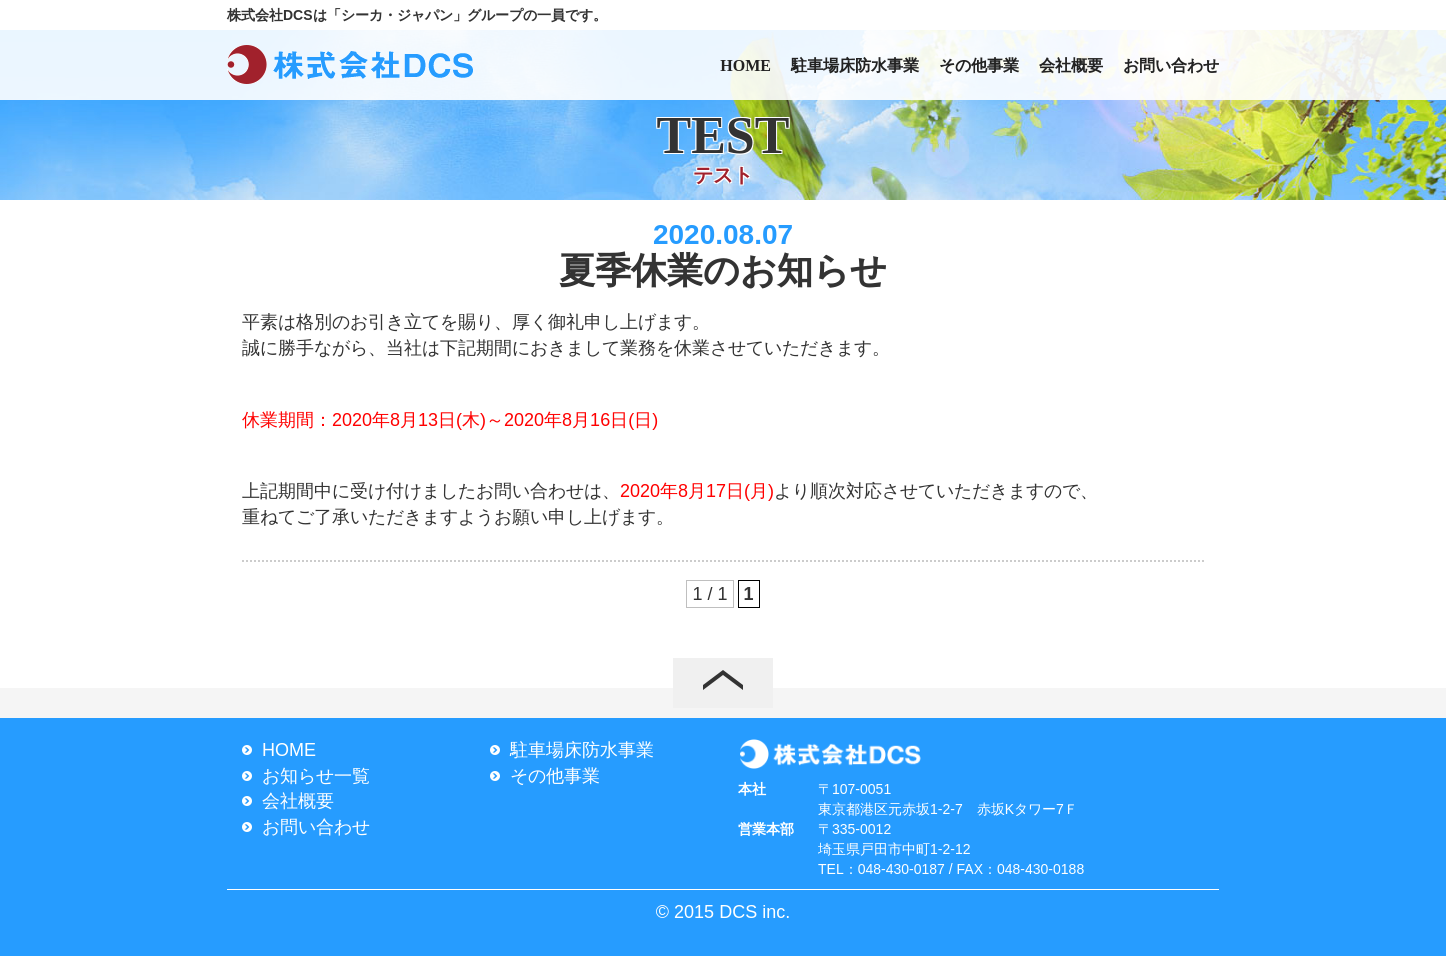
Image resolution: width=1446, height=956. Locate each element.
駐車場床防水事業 (855, 65)
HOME (745, 65)
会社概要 (1071, 65)
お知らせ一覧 (316, 776)
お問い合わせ (1171, 65)
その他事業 (979, 65)
